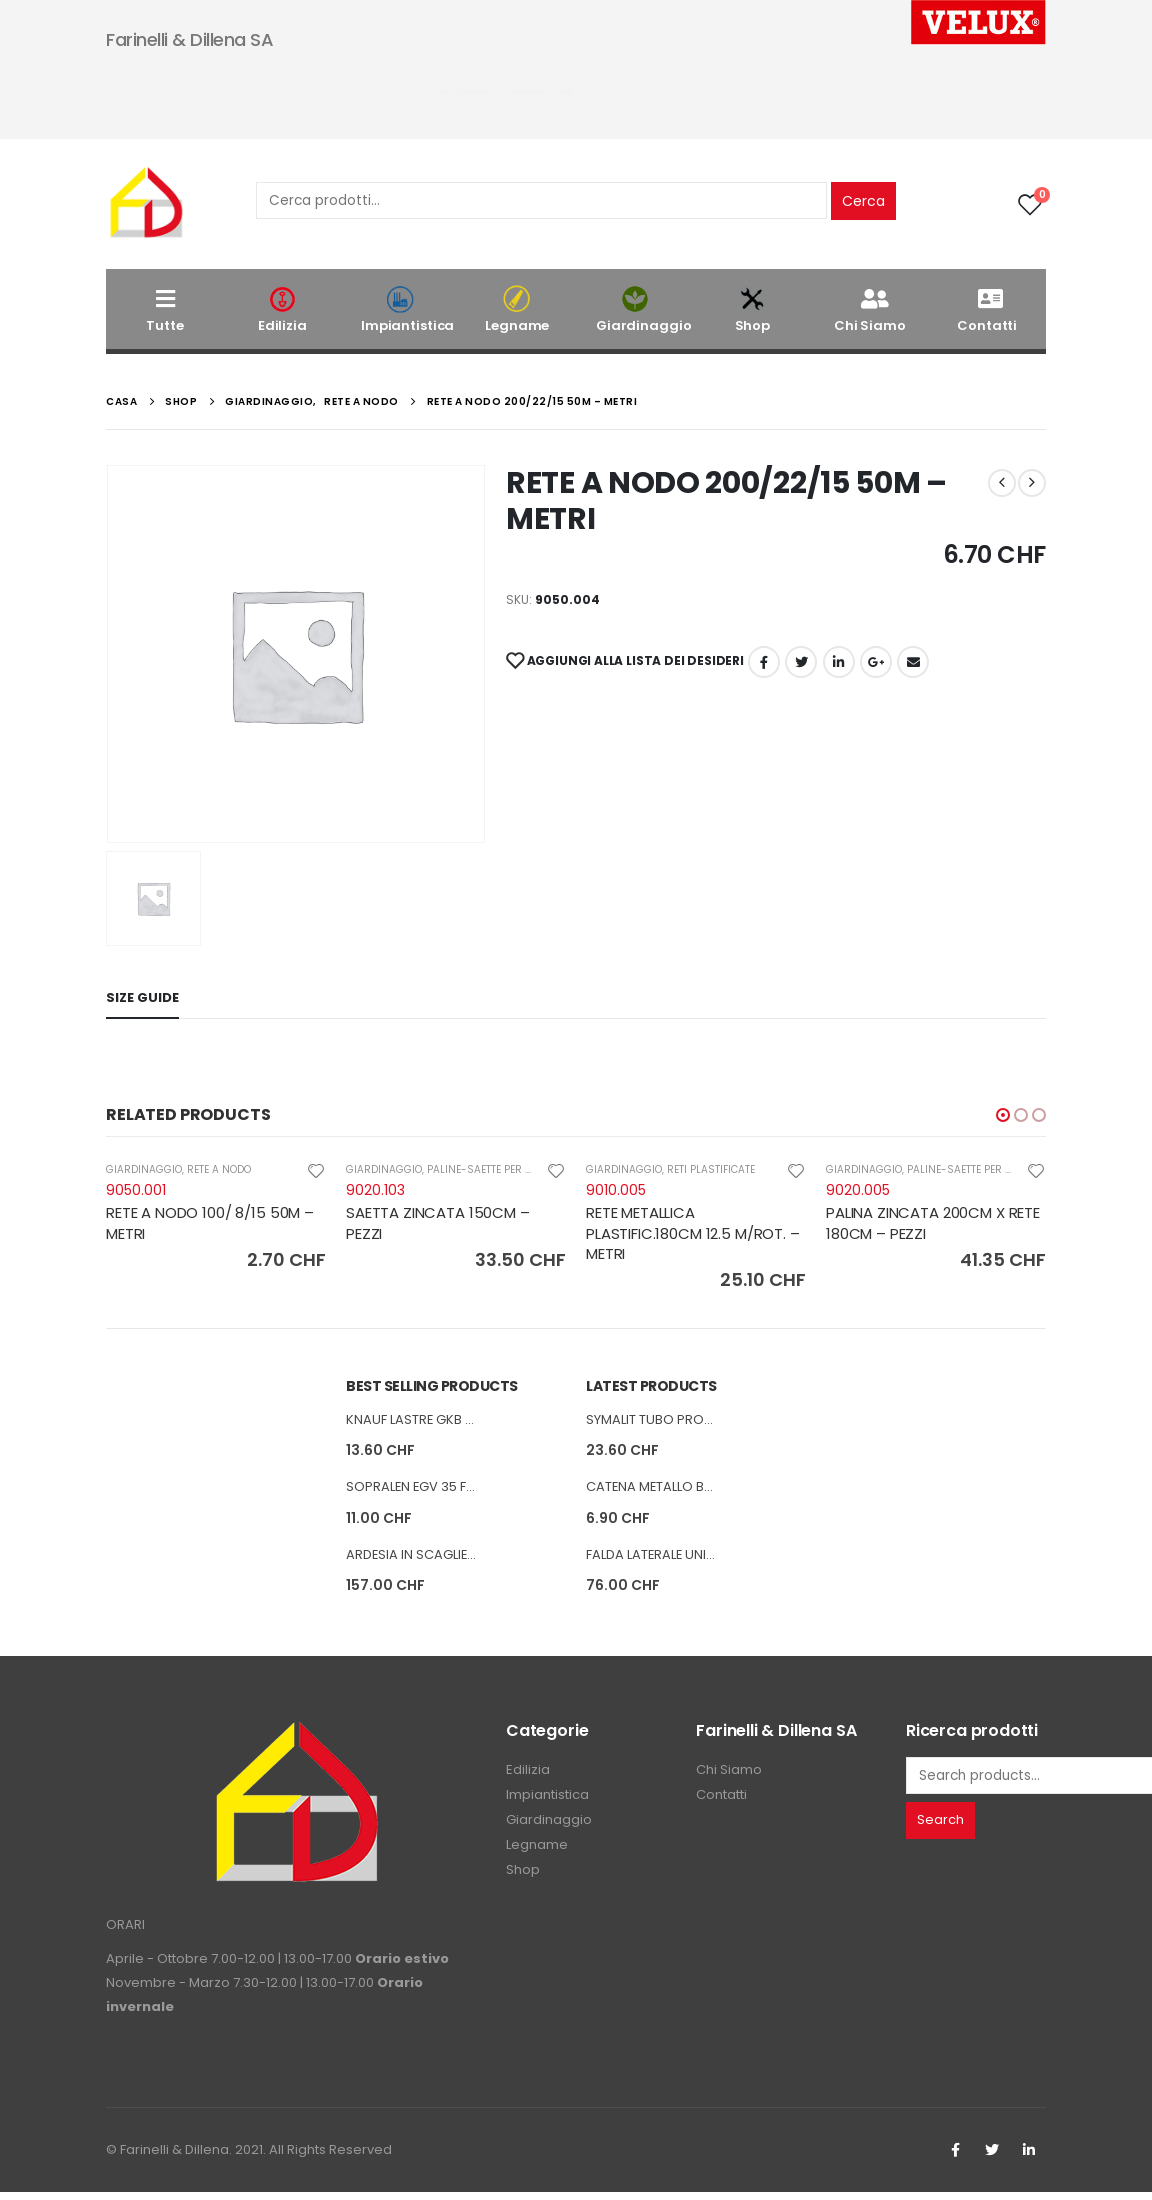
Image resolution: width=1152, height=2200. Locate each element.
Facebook (764, 662)
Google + (876, 662)
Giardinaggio (643, 309)
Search (940, 1828)
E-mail (913, 662)
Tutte (164, 309)
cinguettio (801, 662)
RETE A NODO (219, 1169)
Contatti (987, 309)
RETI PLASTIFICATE (711, 1169)
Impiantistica (407, 309)
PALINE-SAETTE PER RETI (486, 1169)
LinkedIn (839, 662)
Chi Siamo (870, 309)
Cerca (863, 201)
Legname (518, 309)
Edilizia (283, 309)
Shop (753, 309)
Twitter (992, 2158)
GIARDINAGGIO (144, 1169)
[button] (1003, 1115)
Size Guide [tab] (142, 997)
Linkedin (1029, 2158)
